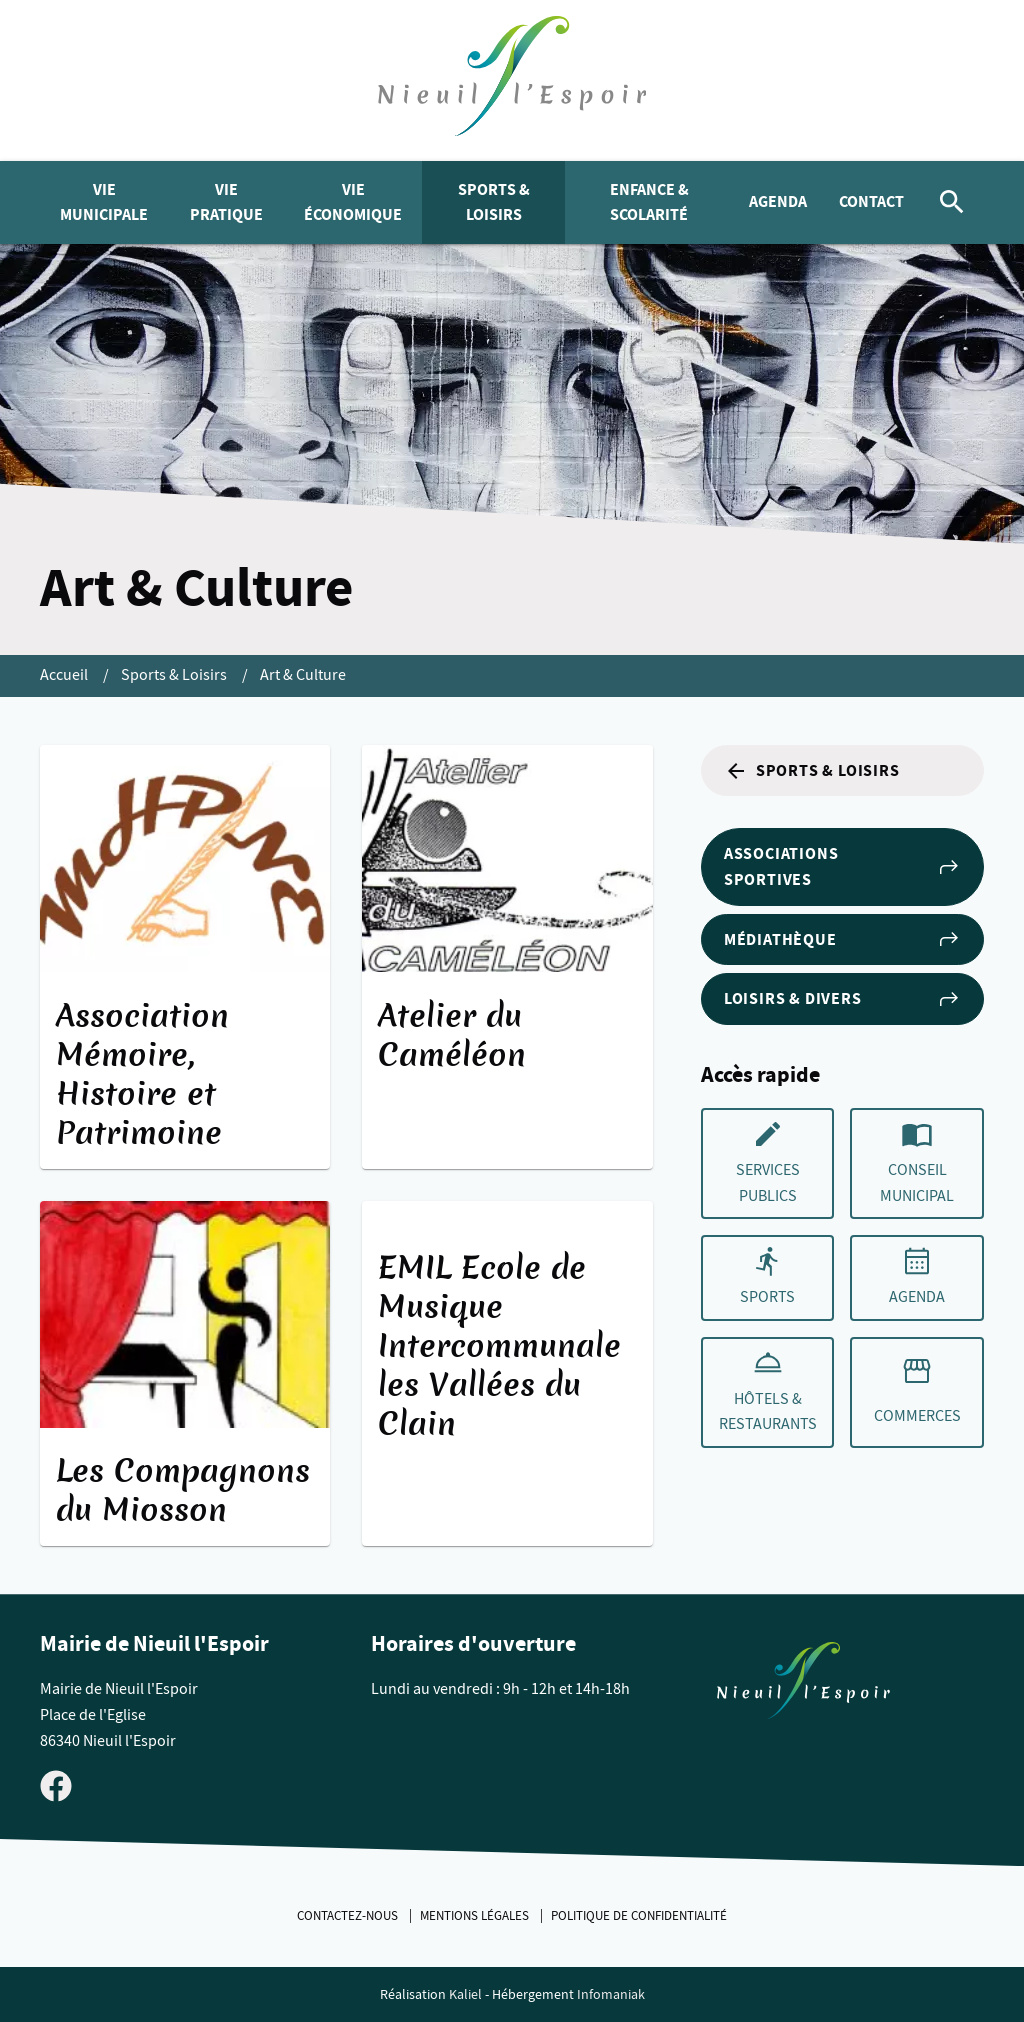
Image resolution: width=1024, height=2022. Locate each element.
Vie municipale (104, 202)
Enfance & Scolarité (649, 202)
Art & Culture (303, 675)
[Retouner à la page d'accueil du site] (803, 1685)
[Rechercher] (952, 202)
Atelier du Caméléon (452, 1035)
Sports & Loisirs (494, 202)
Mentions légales (476, 1916)
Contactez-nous (349, 1916)
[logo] (512, 80)
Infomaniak (611, 1994)
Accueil (65, 675)
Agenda (778, 201)
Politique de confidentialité (639, 1916)
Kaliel (465, 1994)
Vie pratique (226, 202)
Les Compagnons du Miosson (183, 1490)
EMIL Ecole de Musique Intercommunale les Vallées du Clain (499, 1346)
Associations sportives (842, 866)
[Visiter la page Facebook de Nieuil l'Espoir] (56, 1785)
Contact (871, 201)
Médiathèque (842, 939)
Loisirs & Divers (842, 999)
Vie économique (353, 202)
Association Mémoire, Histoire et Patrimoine (142, 1074)
